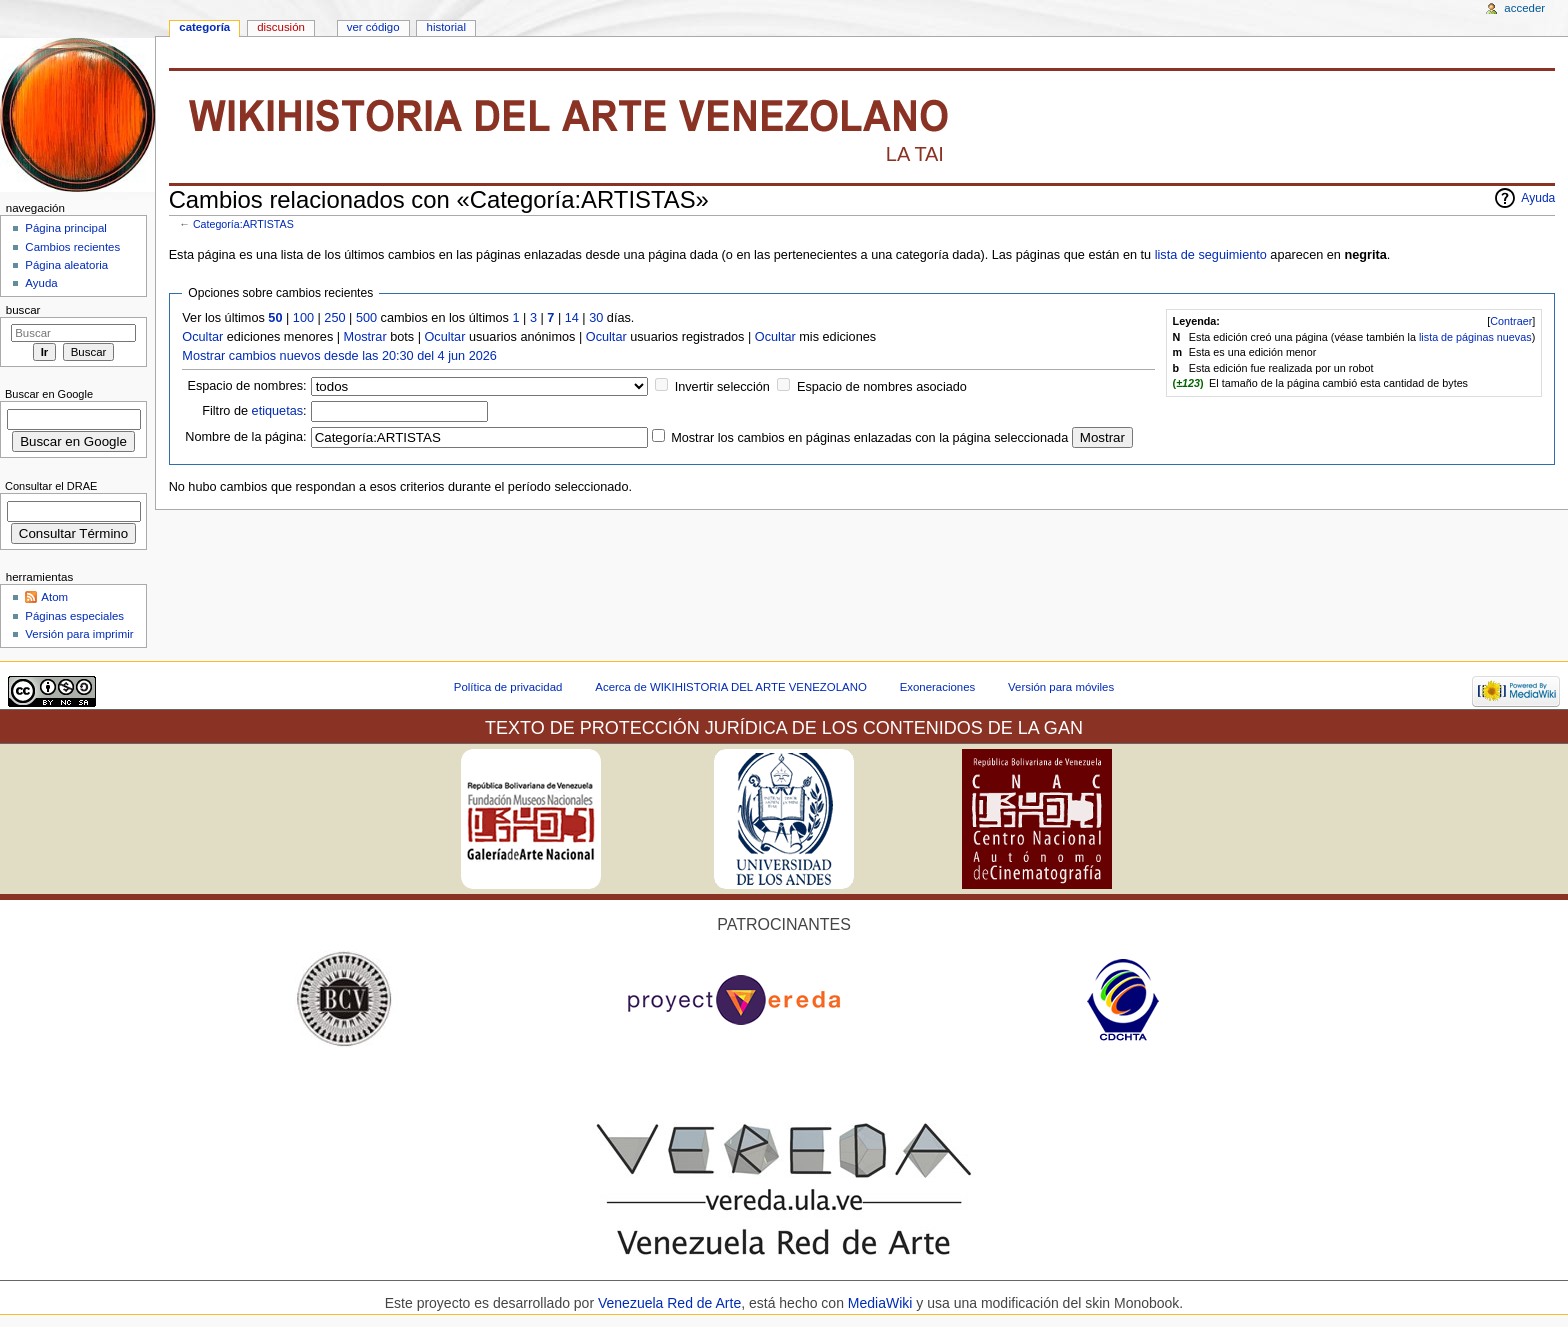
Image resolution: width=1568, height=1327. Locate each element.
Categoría (204, 27)
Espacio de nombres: (246, 386)
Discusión (281, 27)
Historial (446, 27)
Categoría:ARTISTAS (243, 224)
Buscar (23, 310)
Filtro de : (254, 411)
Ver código (373, 27)
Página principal (66, 228)
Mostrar (365, 337)
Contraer (1511, 321)
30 (596, 318)
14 (572, 318)
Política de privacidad (508, 687)
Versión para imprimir (79, 634)
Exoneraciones (938, 687)
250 (334, 318)
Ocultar (202, 337)
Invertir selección (722, 387)
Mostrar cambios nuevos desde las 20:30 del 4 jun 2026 (339, 356)
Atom (54, 597)
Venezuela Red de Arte (669, 1303)
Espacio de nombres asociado (882, 387)
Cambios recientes (72, 247)
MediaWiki (882, 1303)
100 (303, 318)
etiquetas (278, 411)
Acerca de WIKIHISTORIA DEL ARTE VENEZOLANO (730, 687)
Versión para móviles (1061, 687)
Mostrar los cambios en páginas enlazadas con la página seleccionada (869, 438)
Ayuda (1538, 198)
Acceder (1524, 8)
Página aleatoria (66, 265)
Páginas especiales (74, 616)
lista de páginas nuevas (1475, 337)
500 (366, 318)
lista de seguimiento (1211, 255)
